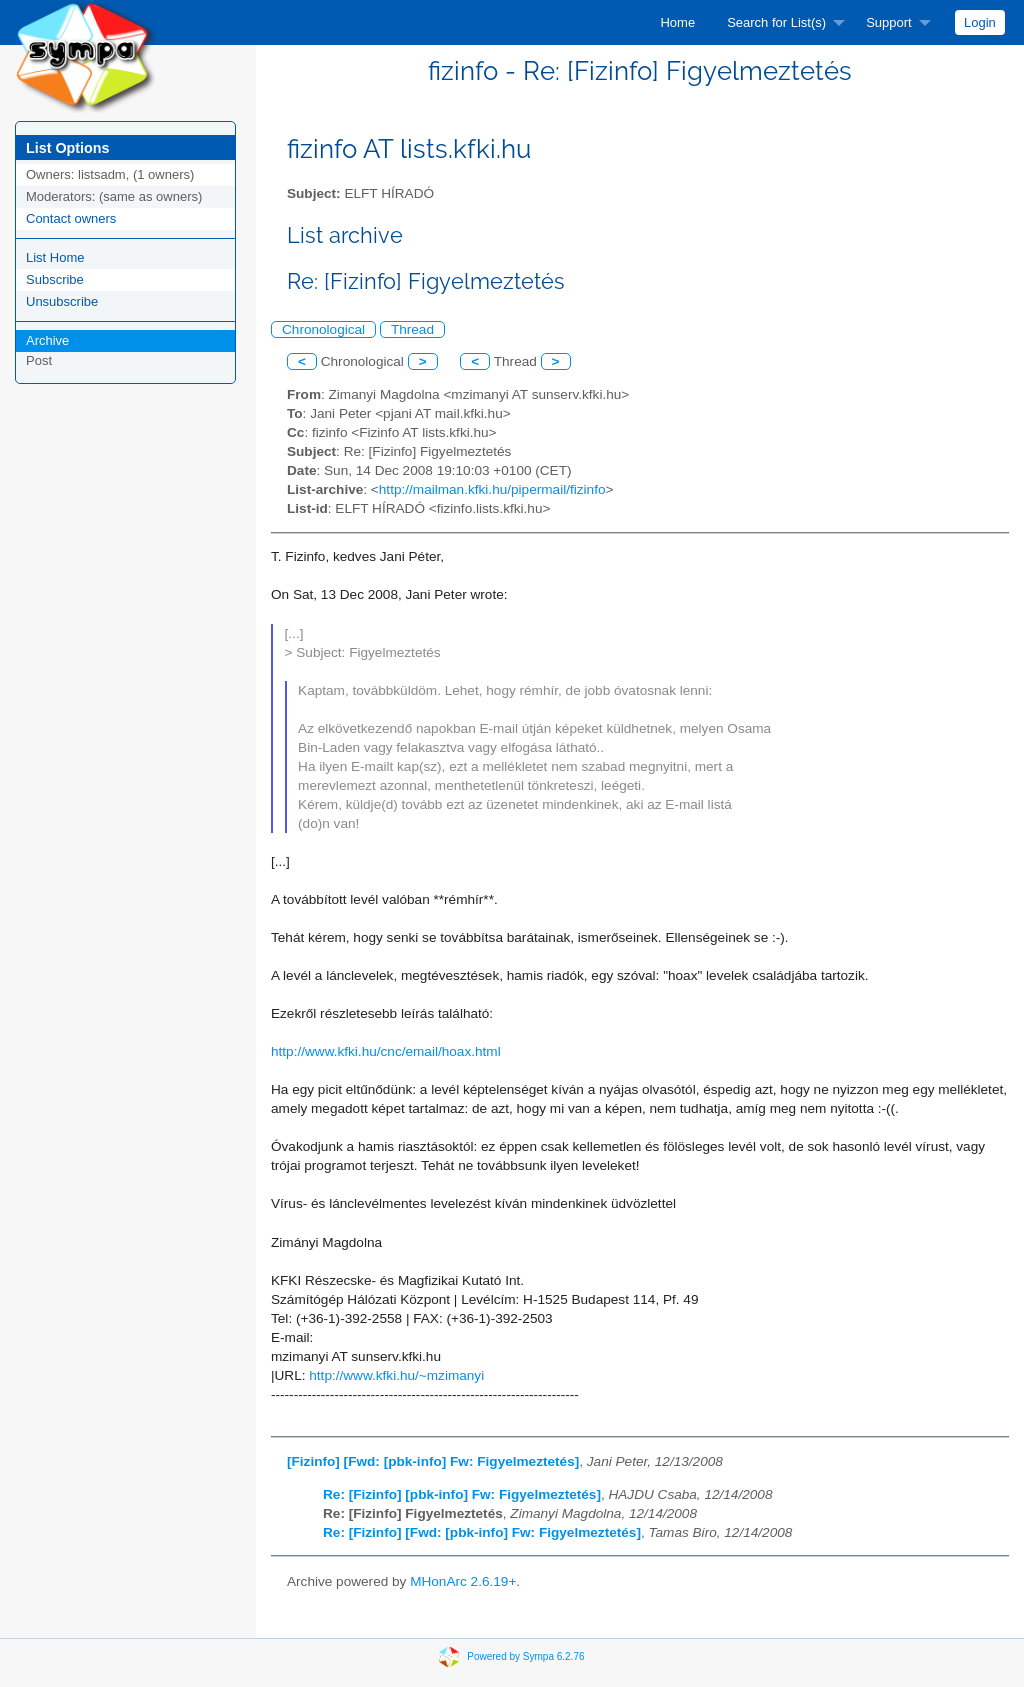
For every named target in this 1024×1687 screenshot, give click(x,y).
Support (889, 22)
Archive (47, 340)
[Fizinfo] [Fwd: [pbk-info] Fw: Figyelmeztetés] (433, 1461)
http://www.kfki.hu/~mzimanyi (396, 1375)
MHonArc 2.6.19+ (463, 1581)
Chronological (323, 329)
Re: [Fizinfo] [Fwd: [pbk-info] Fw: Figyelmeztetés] (482, 1532)
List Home (55, 257)
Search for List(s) (776, 22)
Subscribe (55, 279)
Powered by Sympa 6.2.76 (525, 1656)
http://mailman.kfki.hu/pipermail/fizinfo (492, 489)
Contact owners (71, 218)
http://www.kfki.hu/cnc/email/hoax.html (386, 1051)
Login (980, 22)
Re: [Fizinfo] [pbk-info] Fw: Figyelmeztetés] (462, 1494)
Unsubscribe (62, 301)
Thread (412, 329)
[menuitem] (677, 22)
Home (677, 22)
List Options (67, 148)
